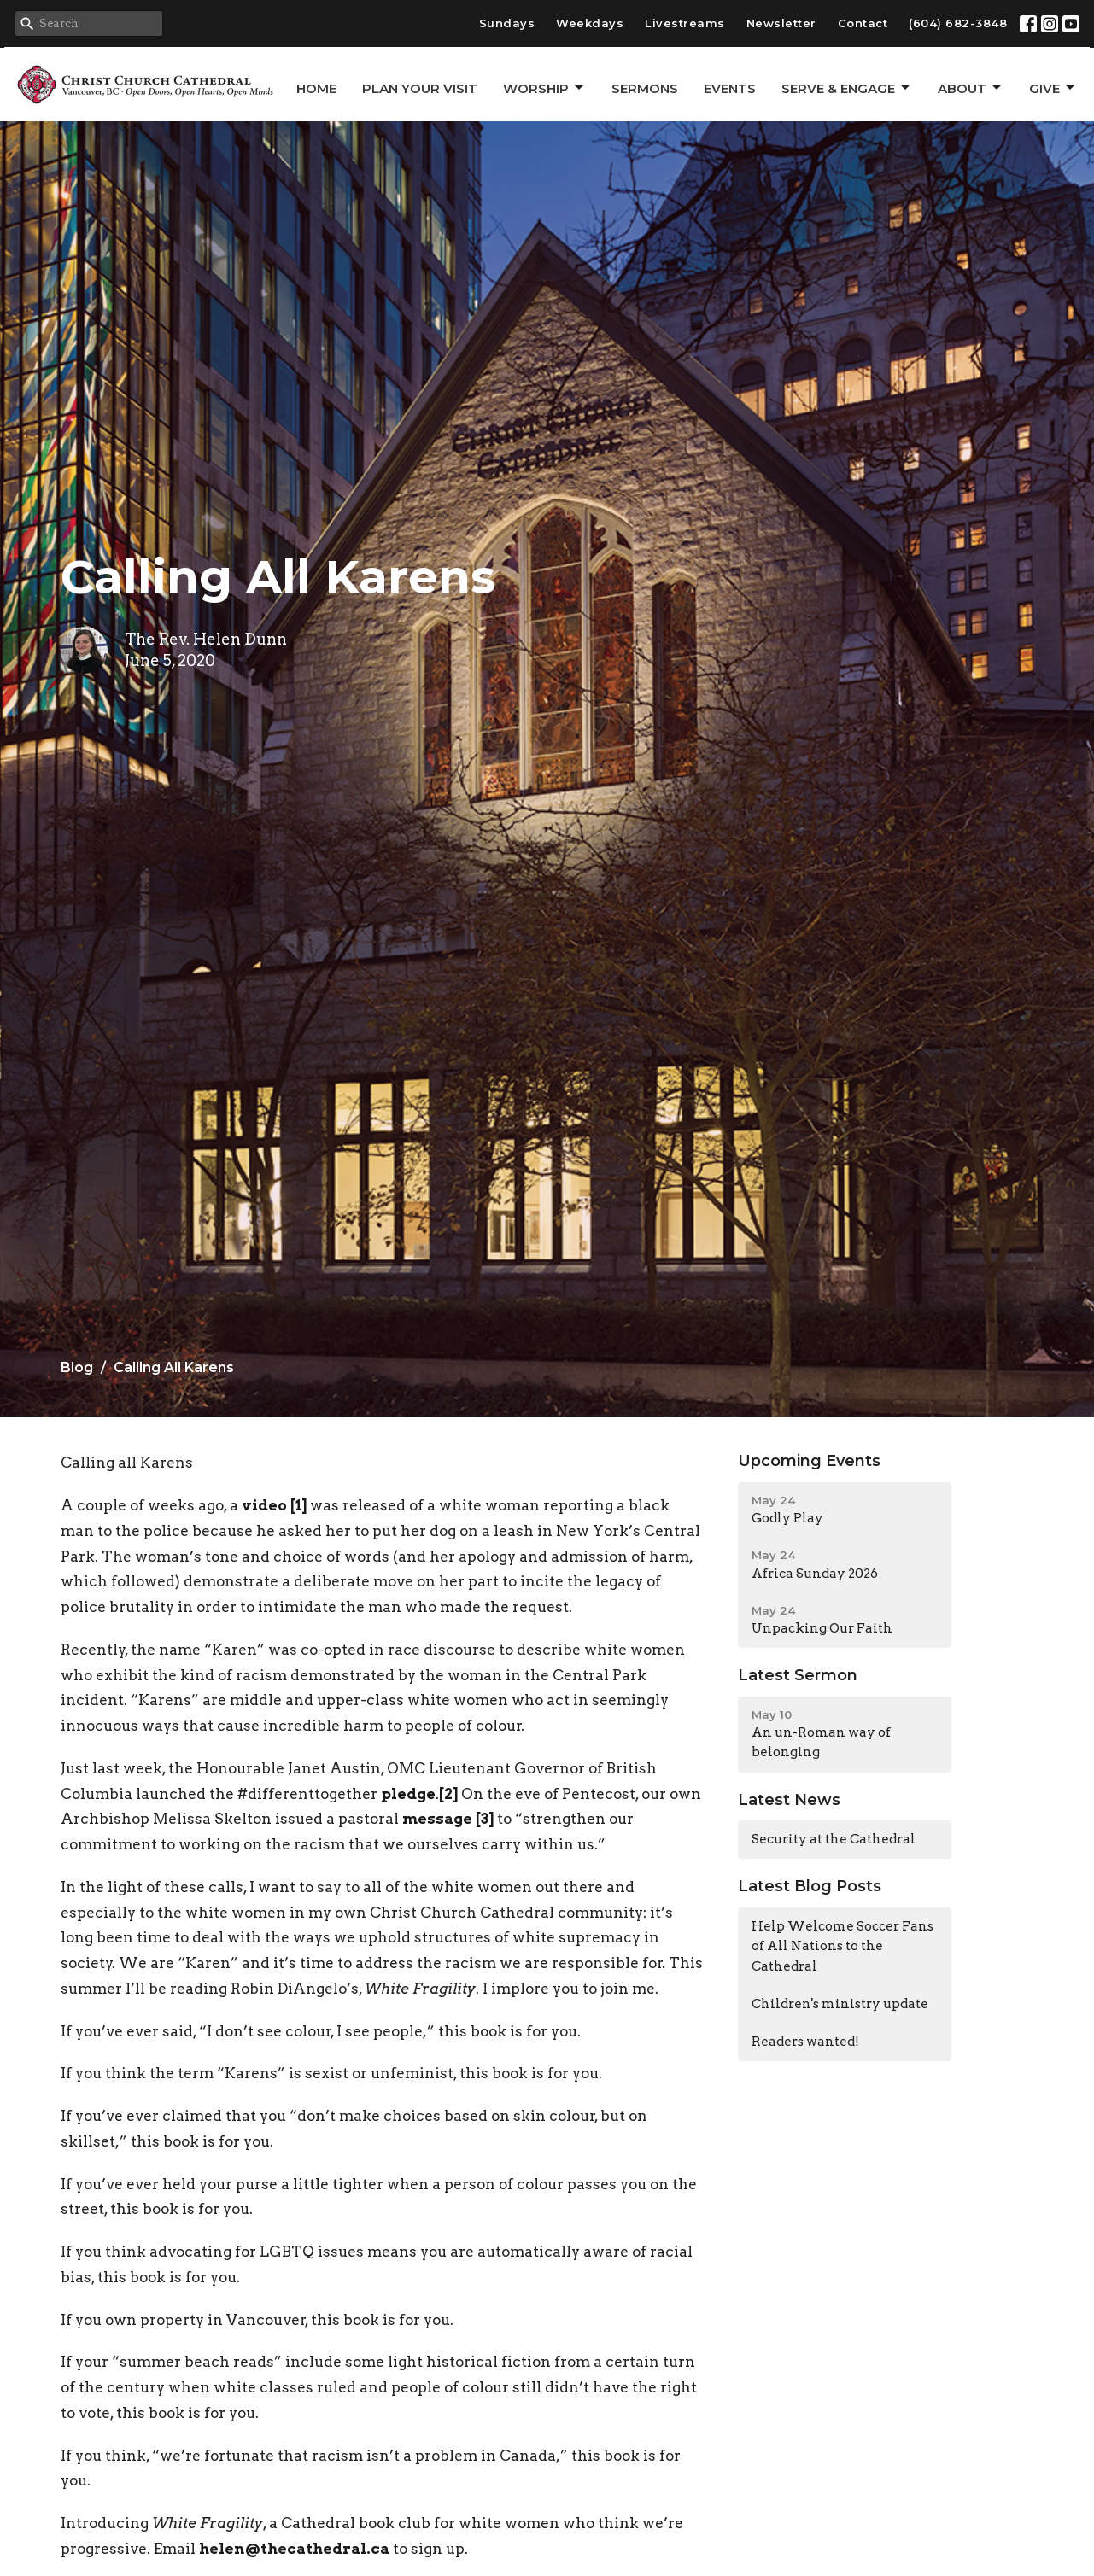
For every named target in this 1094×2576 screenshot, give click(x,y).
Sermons (644, 88)
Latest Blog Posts (809, 1886)
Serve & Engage (846, 87)
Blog (77, 1367)
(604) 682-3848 (958, 23)
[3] (485, 1818)
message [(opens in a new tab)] (437, 1818)
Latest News (789, 1799)
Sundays (507, 23)
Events (730, 88)
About (970, 87)
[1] (298, 1505)
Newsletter (781, 23)
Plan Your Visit (419, 88)
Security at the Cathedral (834, 1839)
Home (316, 88)
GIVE (1053, 87)
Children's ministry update (840, 2004)
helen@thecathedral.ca (294, 2548)
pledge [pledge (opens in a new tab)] (408, 1793)
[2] (448, 1793)
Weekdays (589, 23)
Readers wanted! (805, 2041)
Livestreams (685, 23)
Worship (544, 87)
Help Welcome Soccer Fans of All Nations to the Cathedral (842, 1946)
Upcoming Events (809, 1461)
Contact (863, 23)
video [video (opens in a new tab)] (264, 1505)
